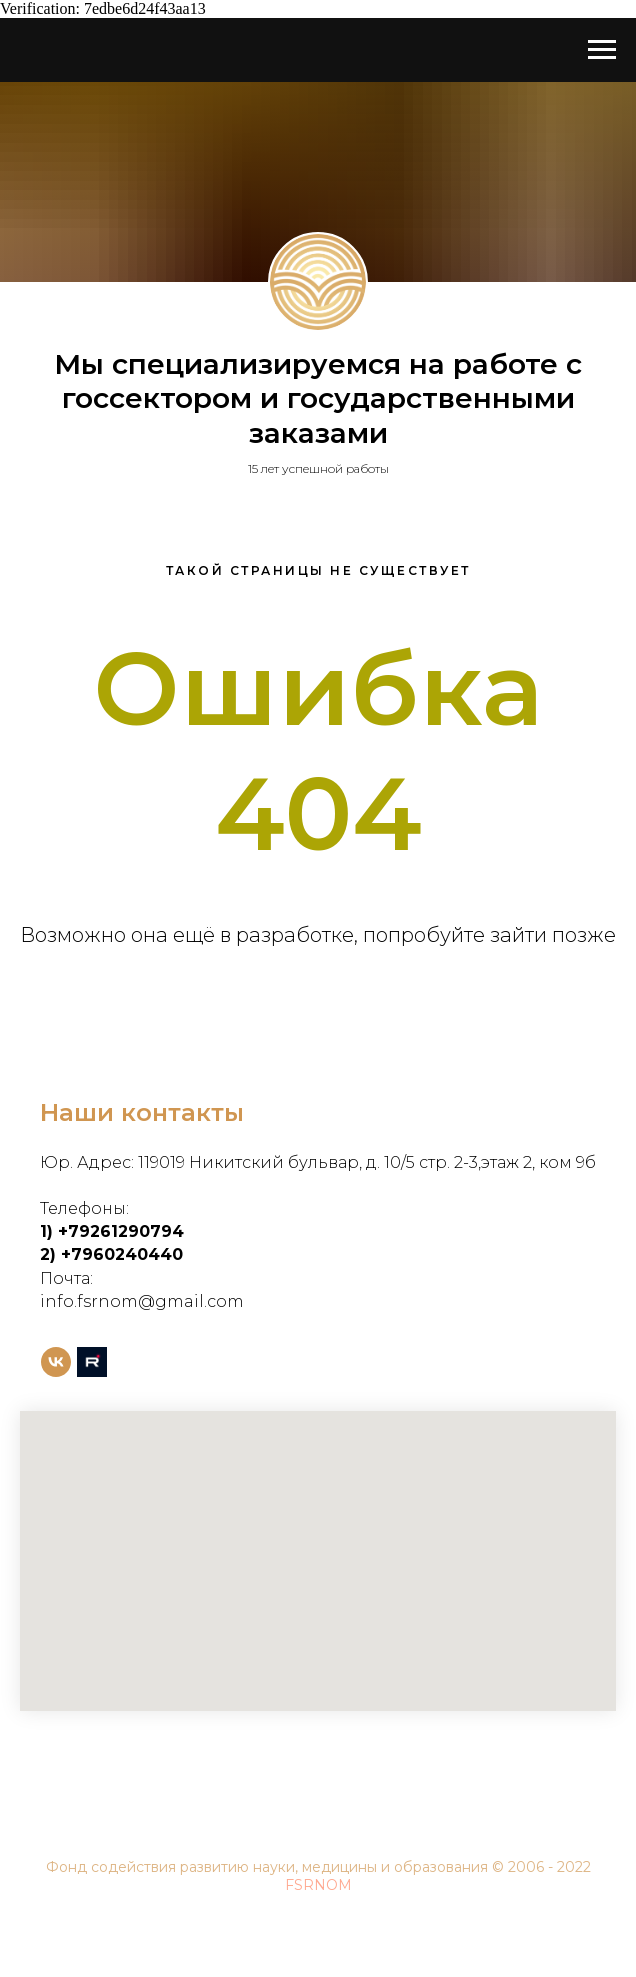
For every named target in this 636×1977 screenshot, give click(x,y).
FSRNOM (318, 1885)
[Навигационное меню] (602, 50)
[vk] (56, 1362)
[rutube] (92, 1362)
